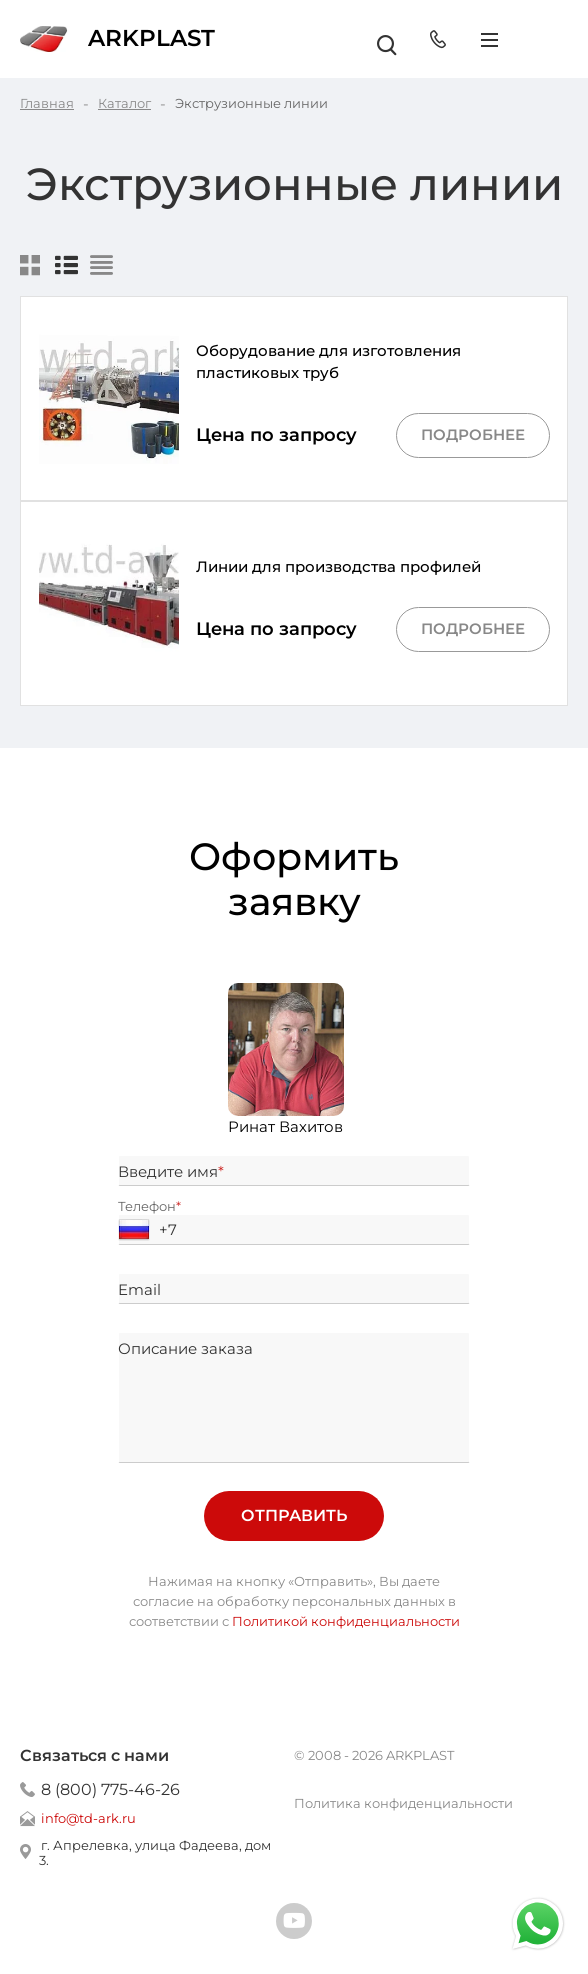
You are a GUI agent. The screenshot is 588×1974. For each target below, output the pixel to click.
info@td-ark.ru (88, 1818)
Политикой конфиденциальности (346, 1621)
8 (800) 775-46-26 (110, 1789)
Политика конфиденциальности (403, 1803)
